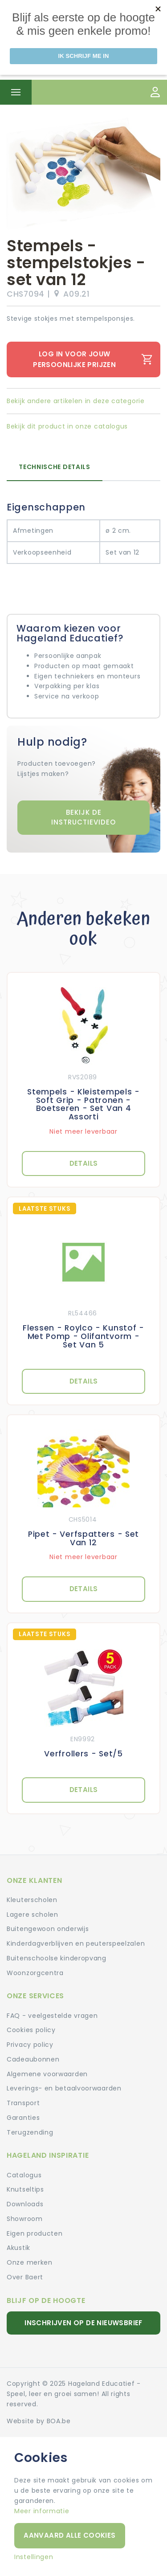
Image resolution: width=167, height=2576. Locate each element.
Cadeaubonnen (33, 2059)
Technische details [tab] (54, 466)
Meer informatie (41, 2511)
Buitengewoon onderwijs (48, 1928)
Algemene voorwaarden (47, 2074)
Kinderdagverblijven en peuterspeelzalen (76, 1943)
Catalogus (24, 2175)
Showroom (25, 2218)
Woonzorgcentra (35, 1972)
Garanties (23, 2117)
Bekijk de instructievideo (83, 817)
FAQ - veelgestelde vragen (52, 2015)
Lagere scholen (32, 1914)
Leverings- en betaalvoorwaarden (64, 2088)
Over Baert (25, 2277)
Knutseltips (25, 2189)
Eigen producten (35, 2233)
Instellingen (33, 2556)
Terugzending (30, 2132)
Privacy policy (30, 2044)
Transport (23, 2102)
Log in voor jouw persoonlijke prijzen (92, 359)
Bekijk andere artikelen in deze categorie (76, 400)
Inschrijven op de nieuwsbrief (83, 2322)
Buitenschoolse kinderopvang (56, 1958)
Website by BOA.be (39, 2421)
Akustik (18, 2247)
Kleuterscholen (32, 1899)
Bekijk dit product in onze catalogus (67, 426)
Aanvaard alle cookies (69, 2535)
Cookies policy (31, 2029)
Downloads (25, 2204)
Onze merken (30, 2262)
